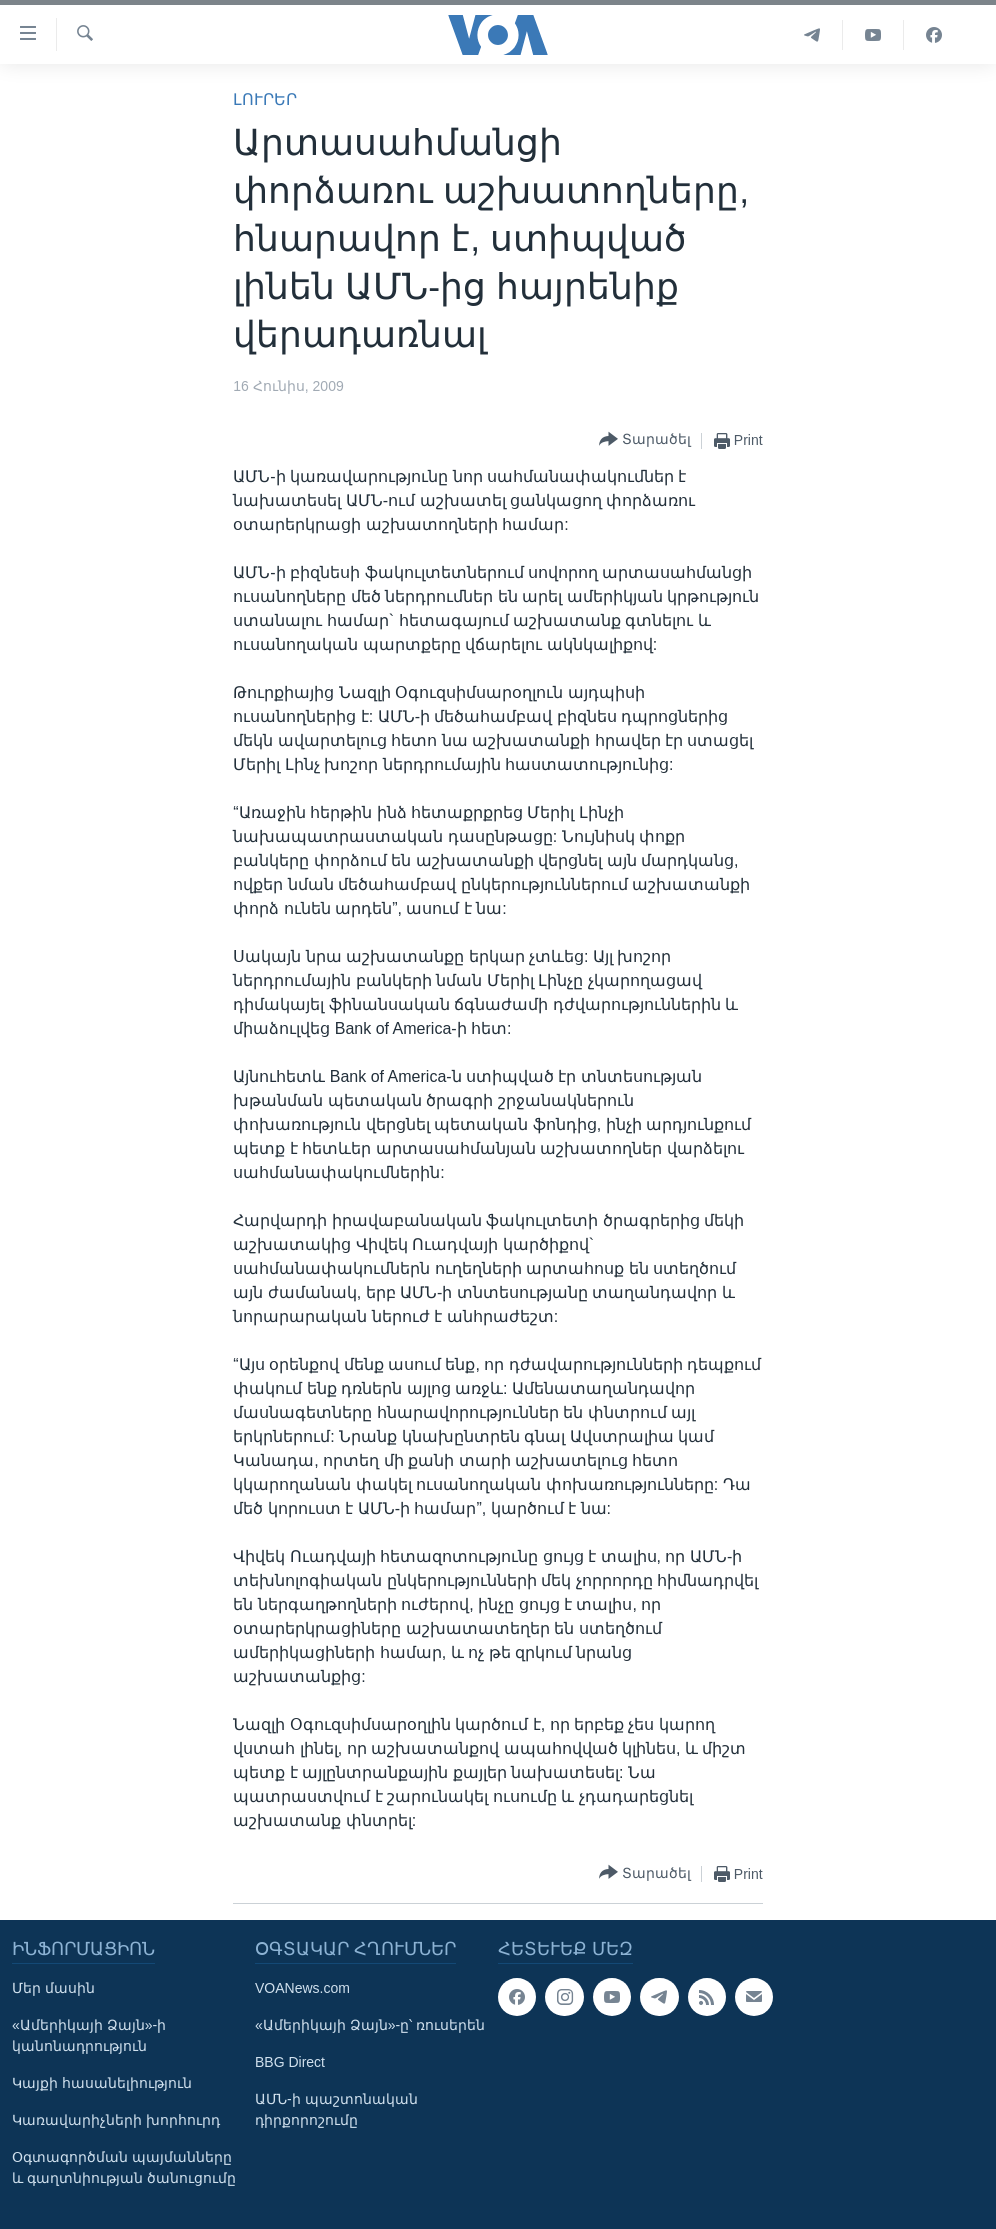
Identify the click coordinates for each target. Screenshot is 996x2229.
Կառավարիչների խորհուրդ (116, 2120)
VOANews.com (302, 1988)
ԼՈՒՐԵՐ (265, 99)
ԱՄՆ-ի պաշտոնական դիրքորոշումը (336, 2109)
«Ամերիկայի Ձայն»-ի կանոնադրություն (89, 2035)
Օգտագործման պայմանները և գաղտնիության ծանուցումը (124, 2167)
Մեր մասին (53, 1988)
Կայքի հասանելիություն (102, 2083)
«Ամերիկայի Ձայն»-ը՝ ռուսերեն (370, 2025)
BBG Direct (290, 2062)
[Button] (645, 440)
